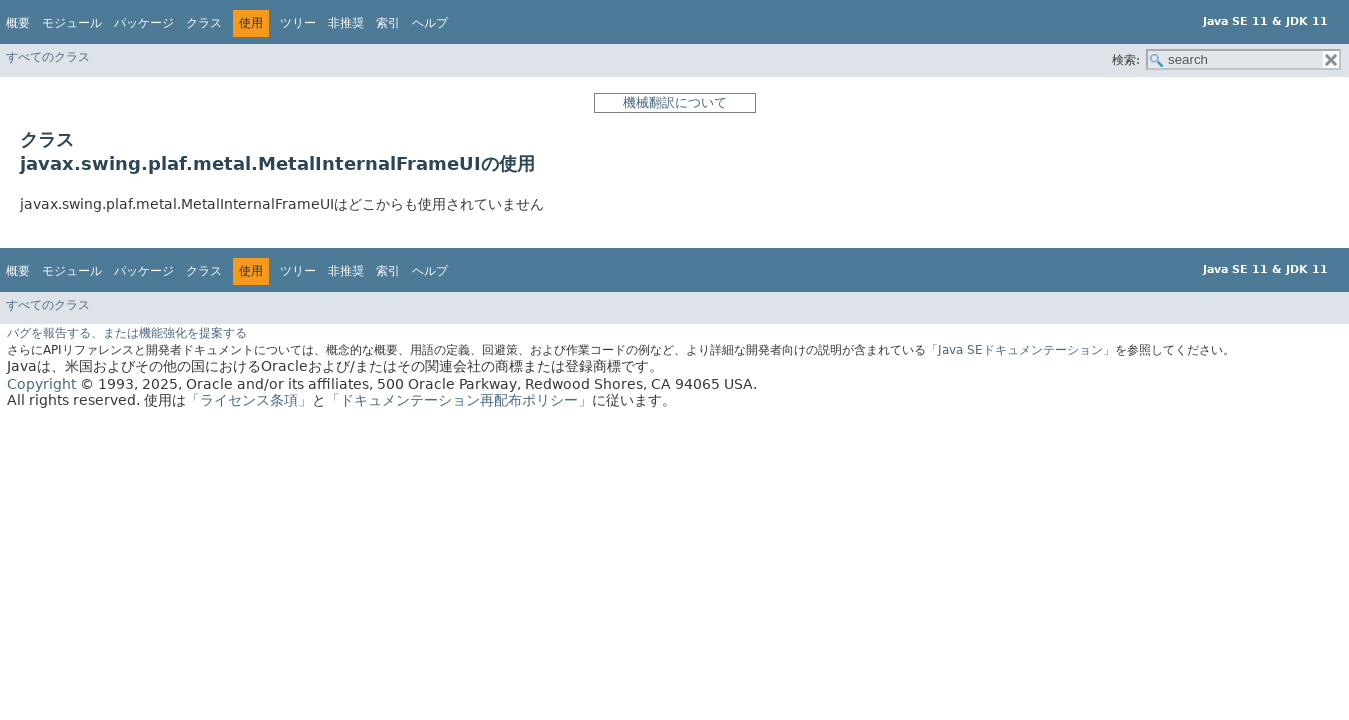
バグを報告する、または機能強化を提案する (127, 333)
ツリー (298, 23)
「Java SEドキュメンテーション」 (1020, 350)
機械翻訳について (675, 102)
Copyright (41, 384)
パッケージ (144, 23)
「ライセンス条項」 (249, 400)
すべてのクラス (48, 57)
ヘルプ (430, 23)
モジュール (72, 23)
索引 (388, 23)
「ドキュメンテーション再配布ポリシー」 (459, 400)
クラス (204, 23)
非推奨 (346, 23)
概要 (18, 23)
